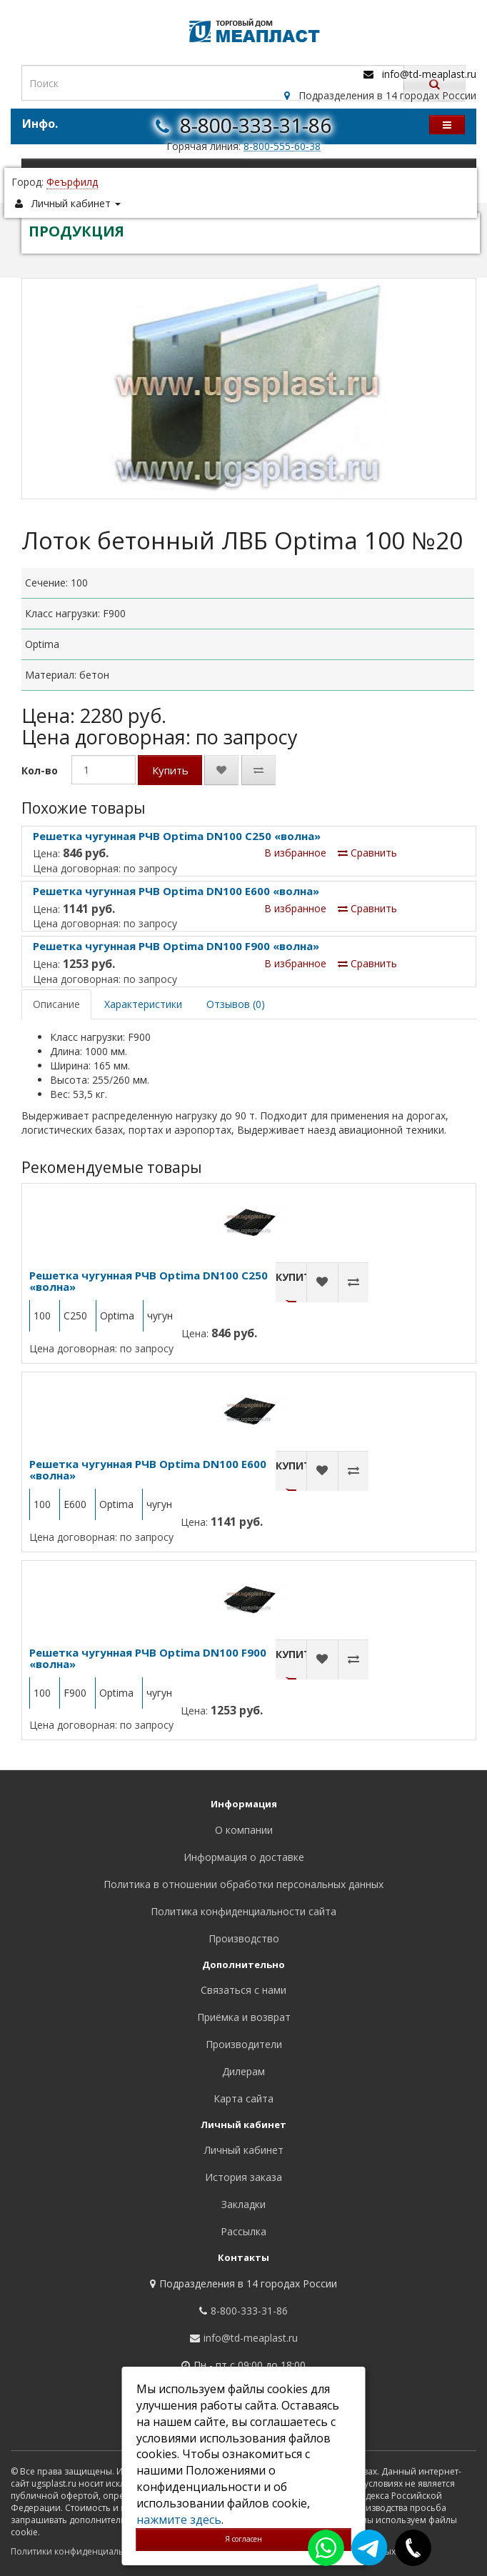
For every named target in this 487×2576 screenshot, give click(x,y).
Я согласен (243, 2539)
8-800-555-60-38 (282, 146)
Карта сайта (243, 2098)
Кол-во (39, 770)
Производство (244, 1938)
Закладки (243, 2204)
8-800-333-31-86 (255, 125)
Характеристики (143, 1004)
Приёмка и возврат (244, 2017)
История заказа (243, 2177)
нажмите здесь (178, 2519)
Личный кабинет (243, 2150)
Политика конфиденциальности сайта (243, 1911)
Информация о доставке (244, 1857)
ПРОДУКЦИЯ (76, 231)
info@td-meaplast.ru (429, 74)
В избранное (295, 852)
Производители (244, 2044)
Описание (56, 1004)
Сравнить (367, 852)
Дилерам (243, 2071)
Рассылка (243, 2231)
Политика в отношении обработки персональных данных (243, 1884)
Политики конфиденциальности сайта (92, 2551)
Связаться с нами (243, 1990)
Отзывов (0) (235, 1004)
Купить (170, 770)
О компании (244, 1830)
